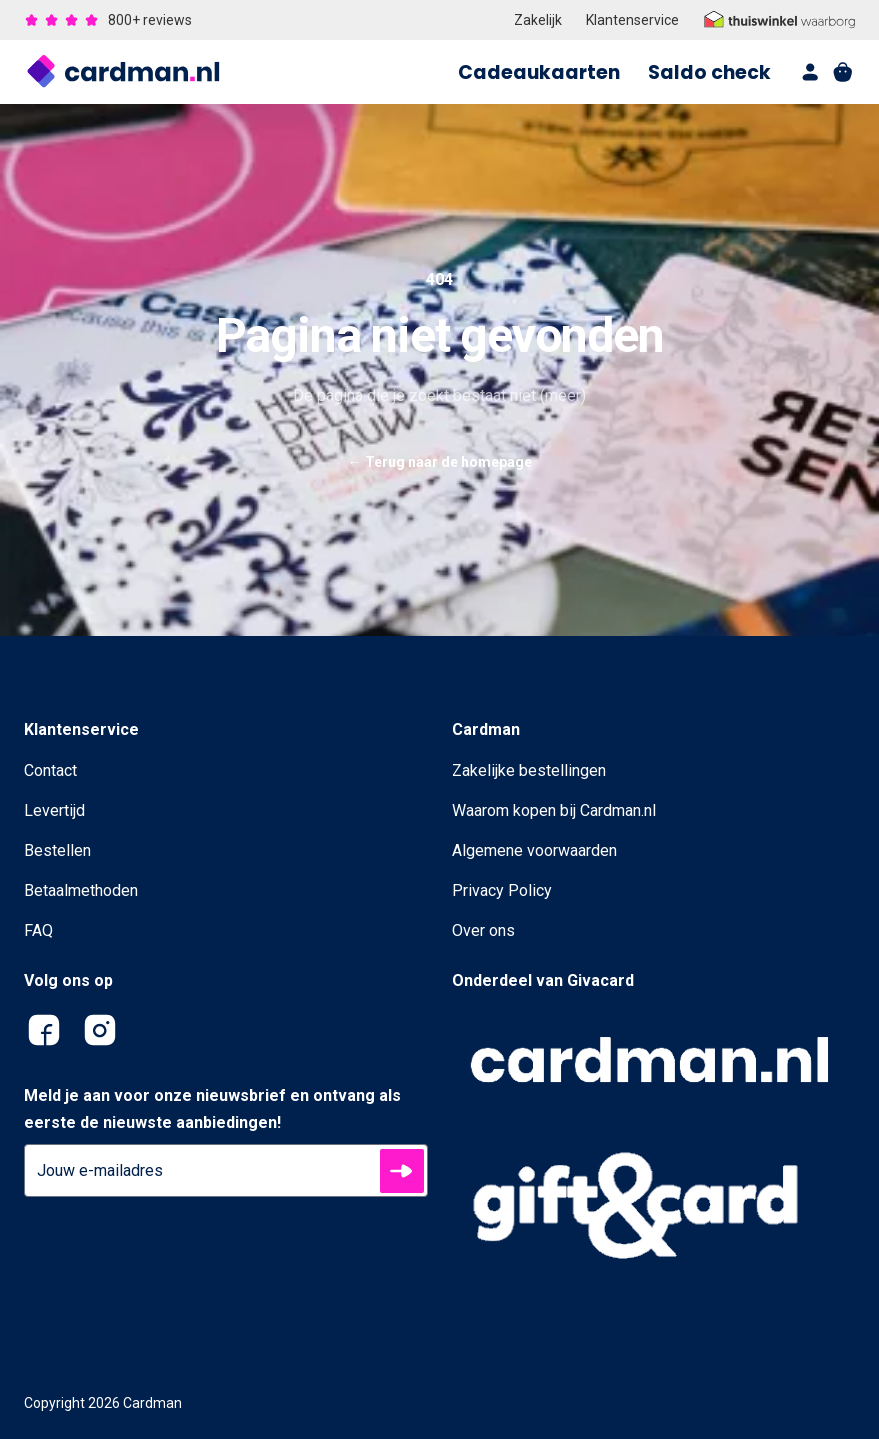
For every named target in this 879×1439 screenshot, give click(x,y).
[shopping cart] (843, 72)
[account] (811, 72)
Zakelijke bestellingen (529, 770)
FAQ (38, 930)
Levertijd (54, 810)
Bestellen (57, 850)
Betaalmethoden (81, 890)
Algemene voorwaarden (534, 850)
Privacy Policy (502, 890)
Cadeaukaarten (539, 72)
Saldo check (709, 72)
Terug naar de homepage (440, 462)
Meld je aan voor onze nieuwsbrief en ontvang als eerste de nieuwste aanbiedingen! (212, 1109)
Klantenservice (632, 20)
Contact (50, 770)
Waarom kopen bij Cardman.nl (554, 810)
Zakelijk (538, 20)
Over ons (483, 930)
